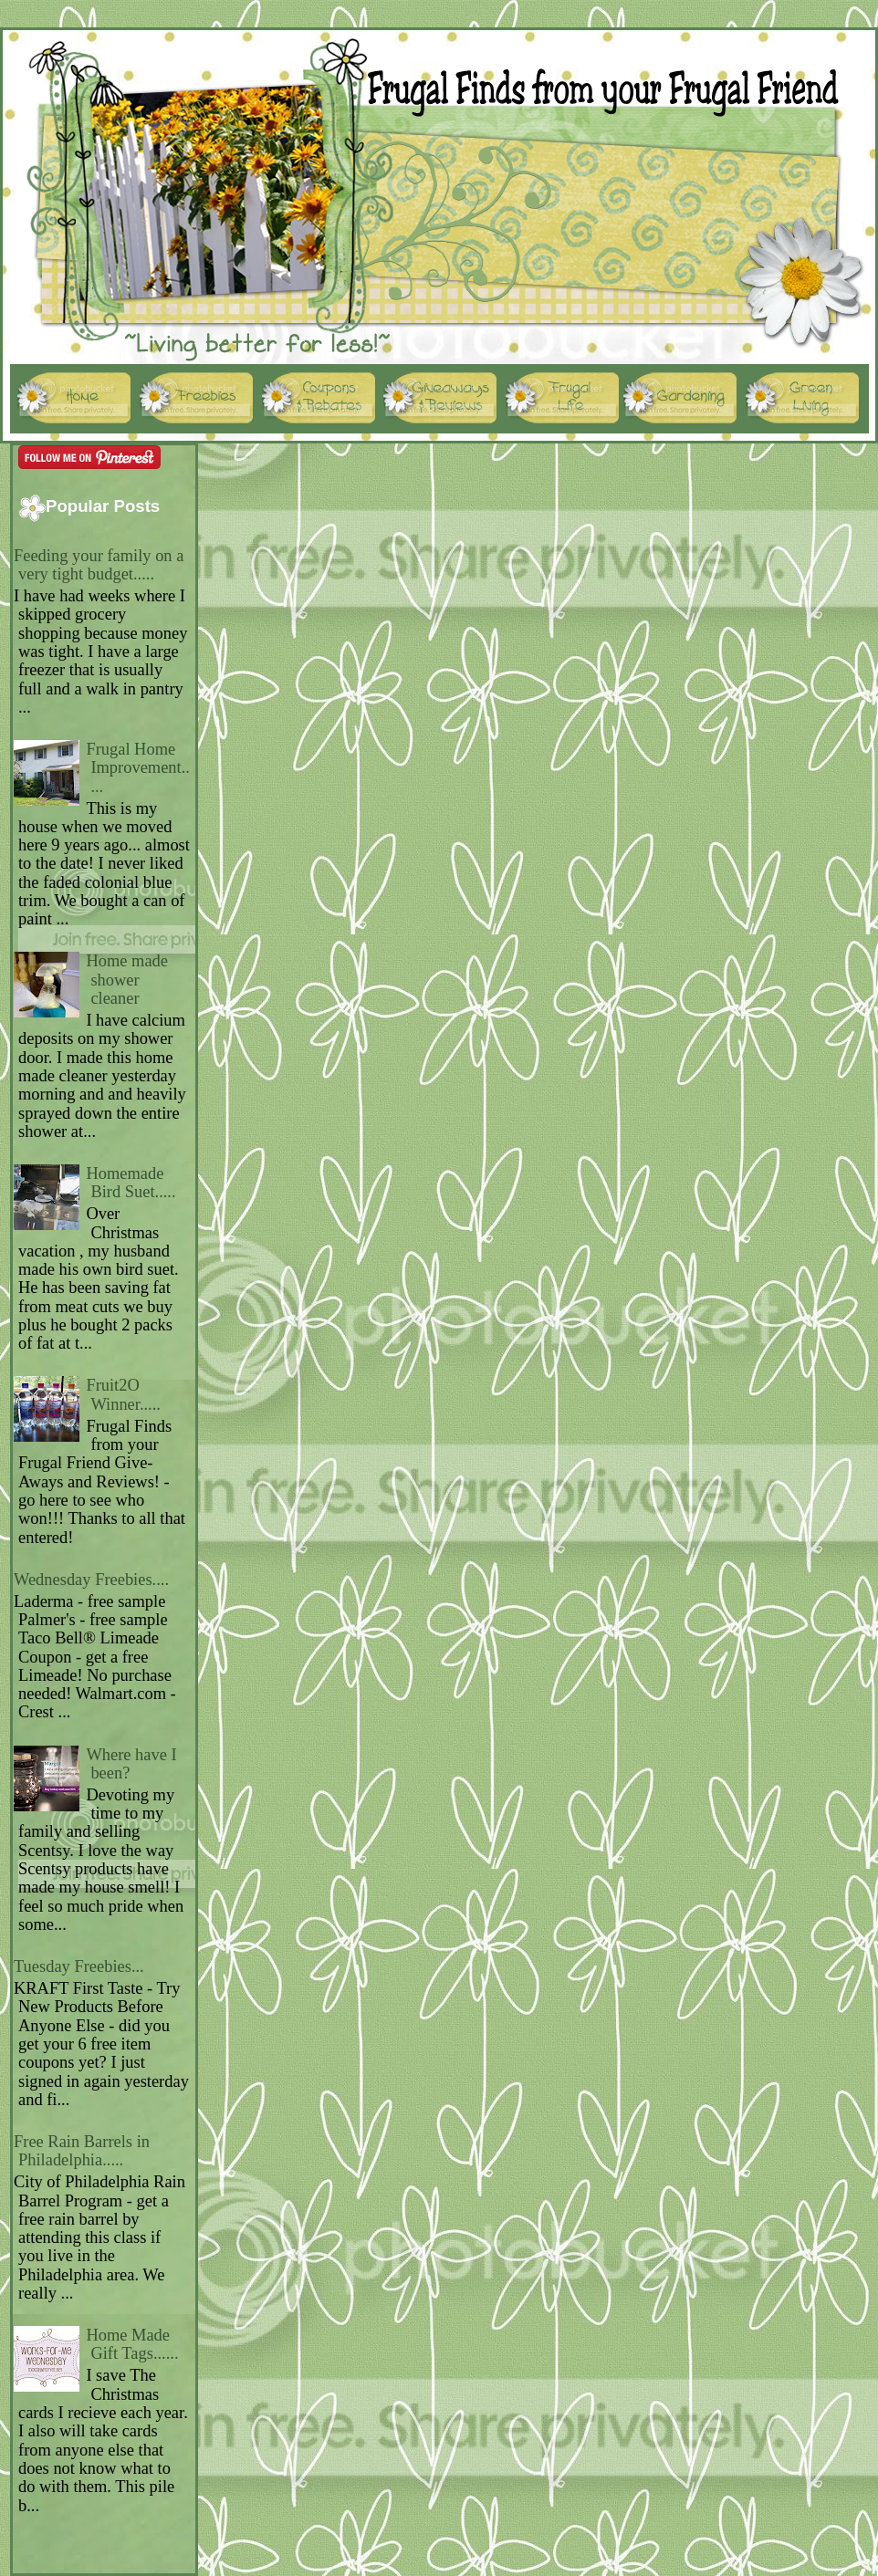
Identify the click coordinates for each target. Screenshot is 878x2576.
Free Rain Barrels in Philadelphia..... (82, 2151)
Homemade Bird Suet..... (130, 1182)
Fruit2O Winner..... (123, 1394)
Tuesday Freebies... (79, 1966)
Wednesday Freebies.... (91, 1579)
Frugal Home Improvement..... (138, 768)
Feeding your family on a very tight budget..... (98, 565)
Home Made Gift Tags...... (132, 2344)
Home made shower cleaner (127, 979)
